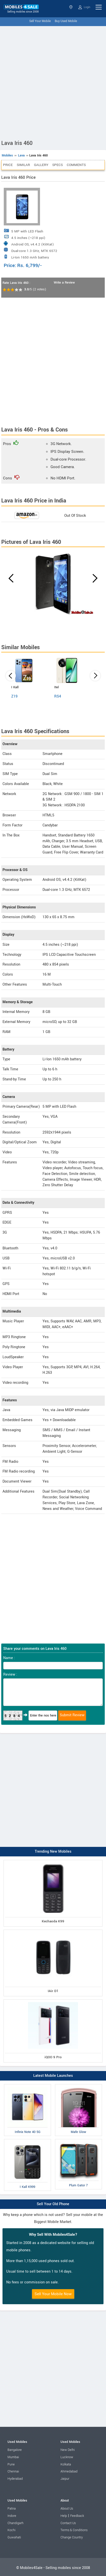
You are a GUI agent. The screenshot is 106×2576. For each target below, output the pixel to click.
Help (63, 2516)
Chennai (13, 2471)
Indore (12, 2516)
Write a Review (64, 282)
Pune (11, 2464)
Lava (21, 155)
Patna (12, 2508)
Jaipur (64, 2478)
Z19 (14, 696)
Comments (76, 164)
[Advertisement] (53, 82)
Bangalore (15, 2450)
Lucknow (66, 2457)
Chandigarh (16, 2523)
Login (84, 7)
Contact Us (68, 2523)
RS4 (57, 696)
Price (8, 164)
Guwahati (14, 2537)
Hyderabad (15, 2478)
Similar (23, 164)
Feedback (77, 2516)
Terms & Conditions (74, 2530)
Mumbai (13, 2457)
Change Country (71, 2537)
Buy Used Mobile (66, 21)
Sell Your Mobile (40, 21)
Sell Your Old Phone (53, 2204)
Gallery (41, 164)
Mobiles (7, 155)
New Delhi (67, 2450)
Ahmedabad (69, 2471)
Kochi (12, 2530)
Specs (57, 164)
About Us (66, 2508)
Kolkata (65, 2464)
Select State (71, 7)
